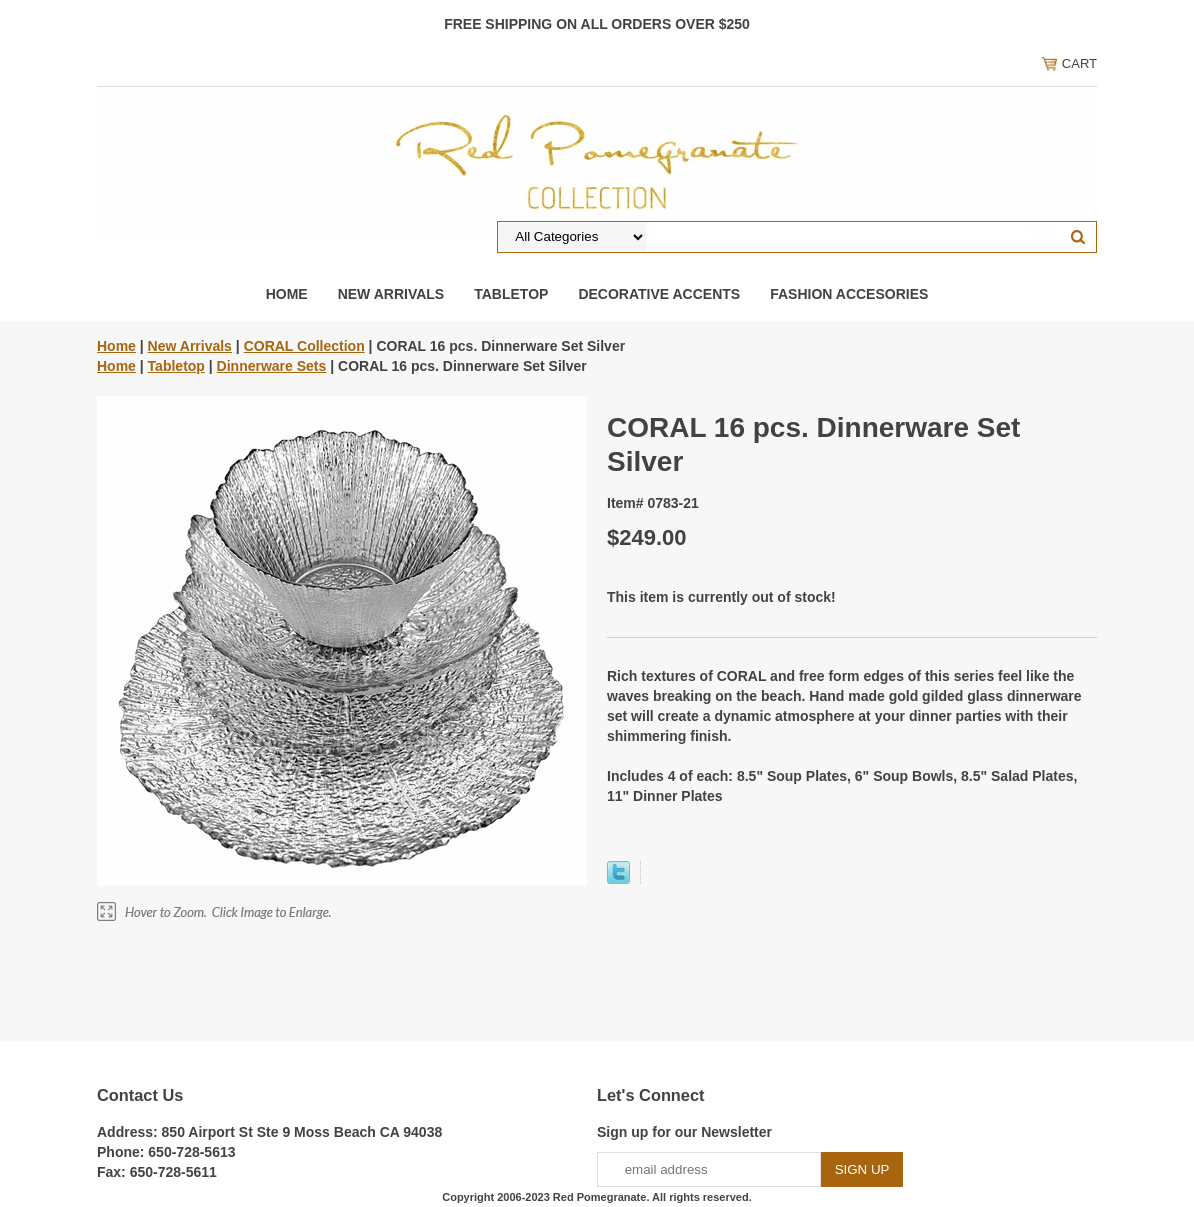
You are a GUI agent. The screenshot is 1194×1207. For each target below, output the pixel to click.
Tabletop (511, 294)
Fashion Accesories (849, 294)
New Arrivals (391, 294)
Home (287, 294)
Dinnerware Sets (272, 366)
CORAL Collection (304, 346)
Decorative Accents (659, 294)
